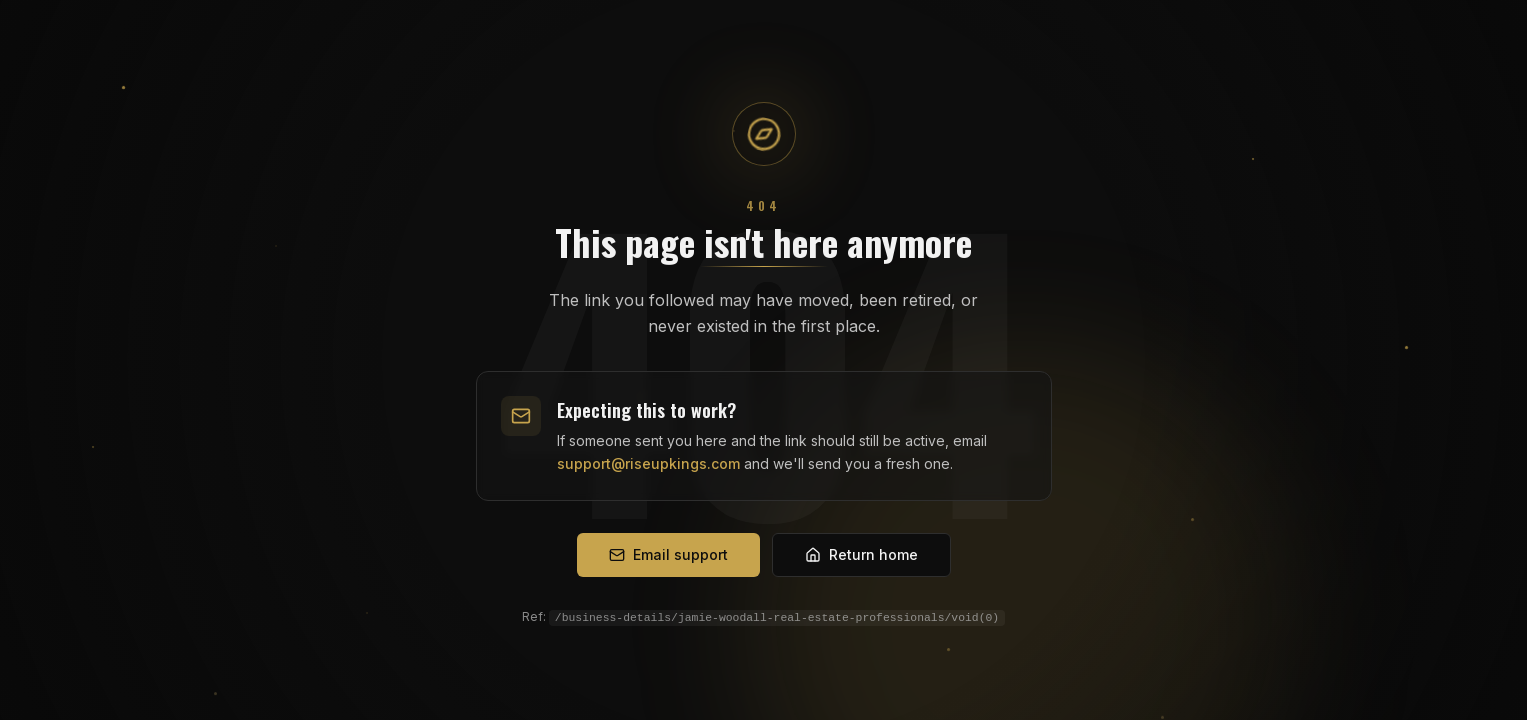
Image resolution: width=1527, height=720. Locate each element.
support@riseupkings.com (648, 463)
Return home (861, 554)
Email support (668, 554)
